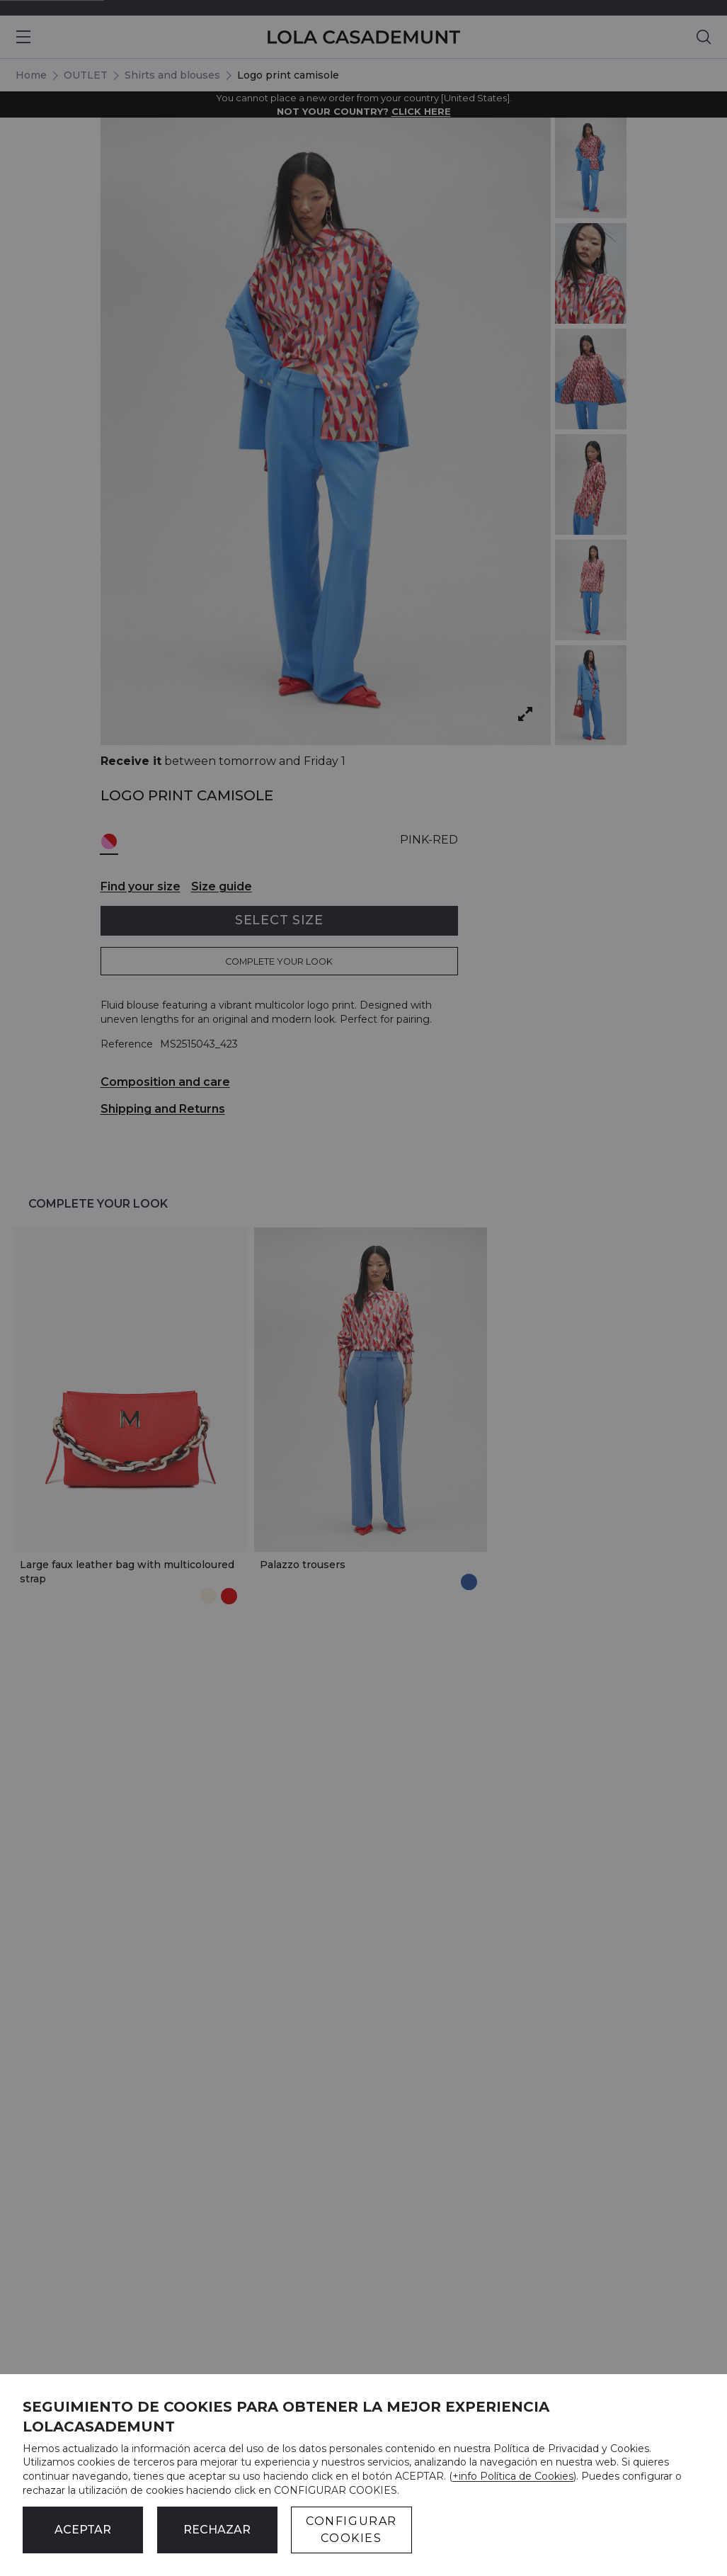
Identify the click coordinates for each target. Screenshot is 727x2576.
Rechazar (217, 2529)
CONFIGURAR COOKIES (351, 2529)
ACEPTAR (83, 2529)
